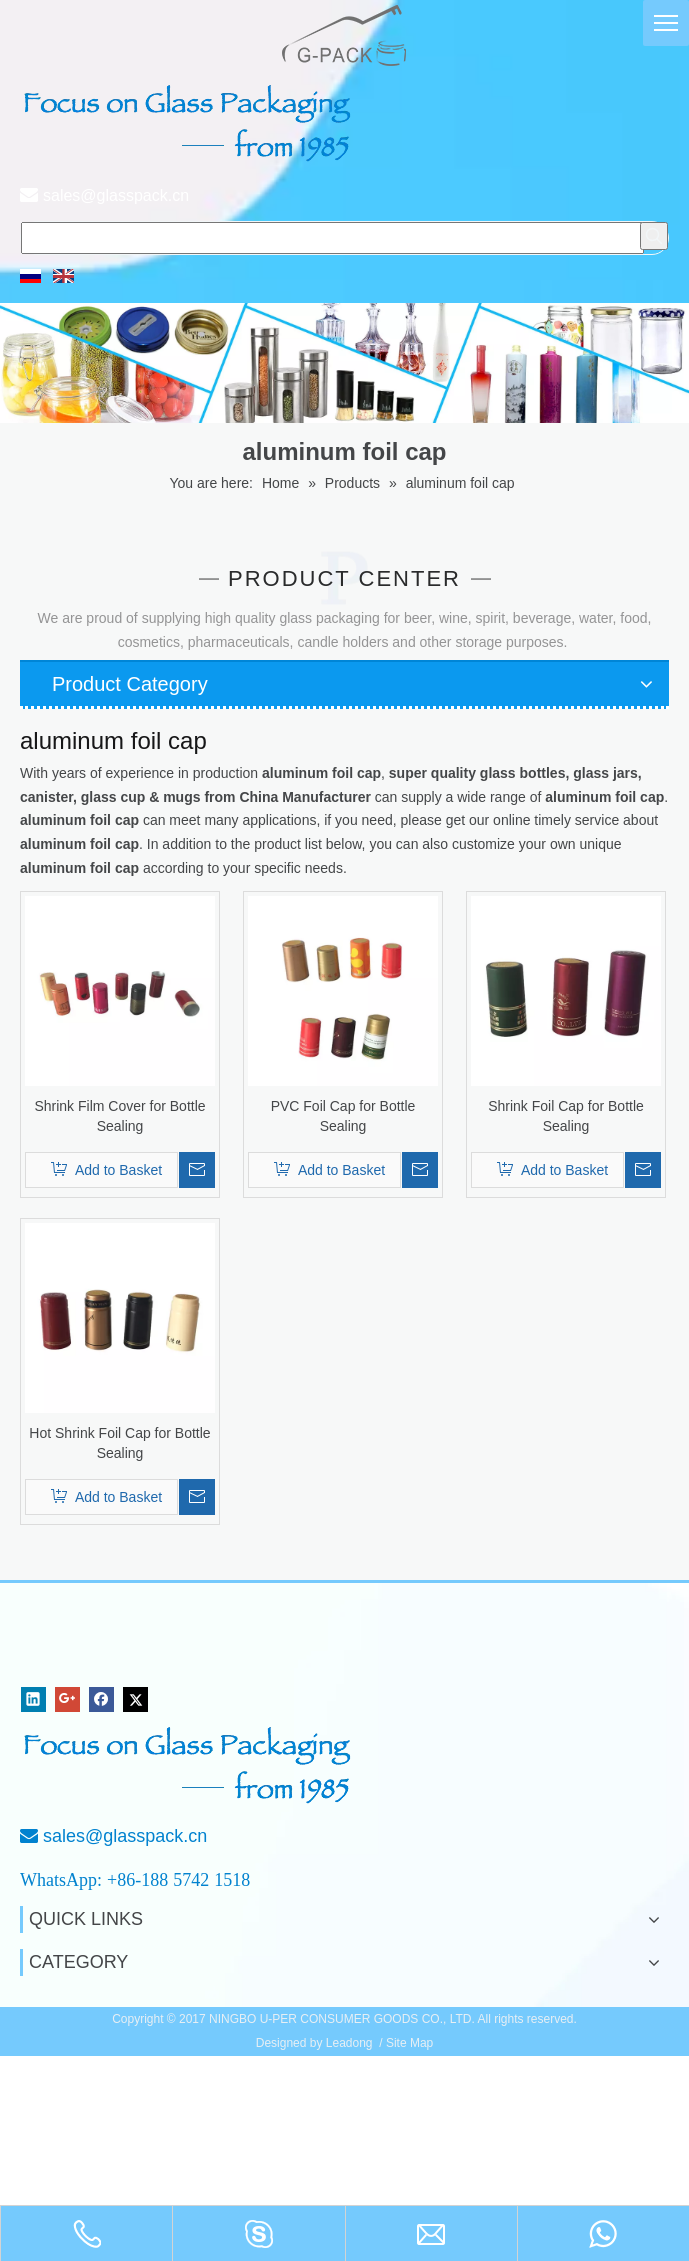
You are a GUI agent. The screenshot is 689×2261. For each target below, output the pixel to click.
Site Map (409, 2043)
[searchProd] (332, 238)
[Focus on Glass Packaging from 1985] (190, 1765)
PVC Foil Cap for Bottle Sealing (343, 1116)
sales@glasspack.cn (116, 195)
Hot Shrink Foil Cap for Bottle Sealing (119, 1443)
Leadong (349, 2043)
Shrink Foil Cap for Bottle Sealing (566, 1116)
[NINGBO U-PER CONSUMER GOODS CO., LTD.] (87, 1645)
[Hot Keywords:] (654, 236)
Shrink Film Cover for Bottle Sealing (119, 1116)
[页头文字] (190, 123)
